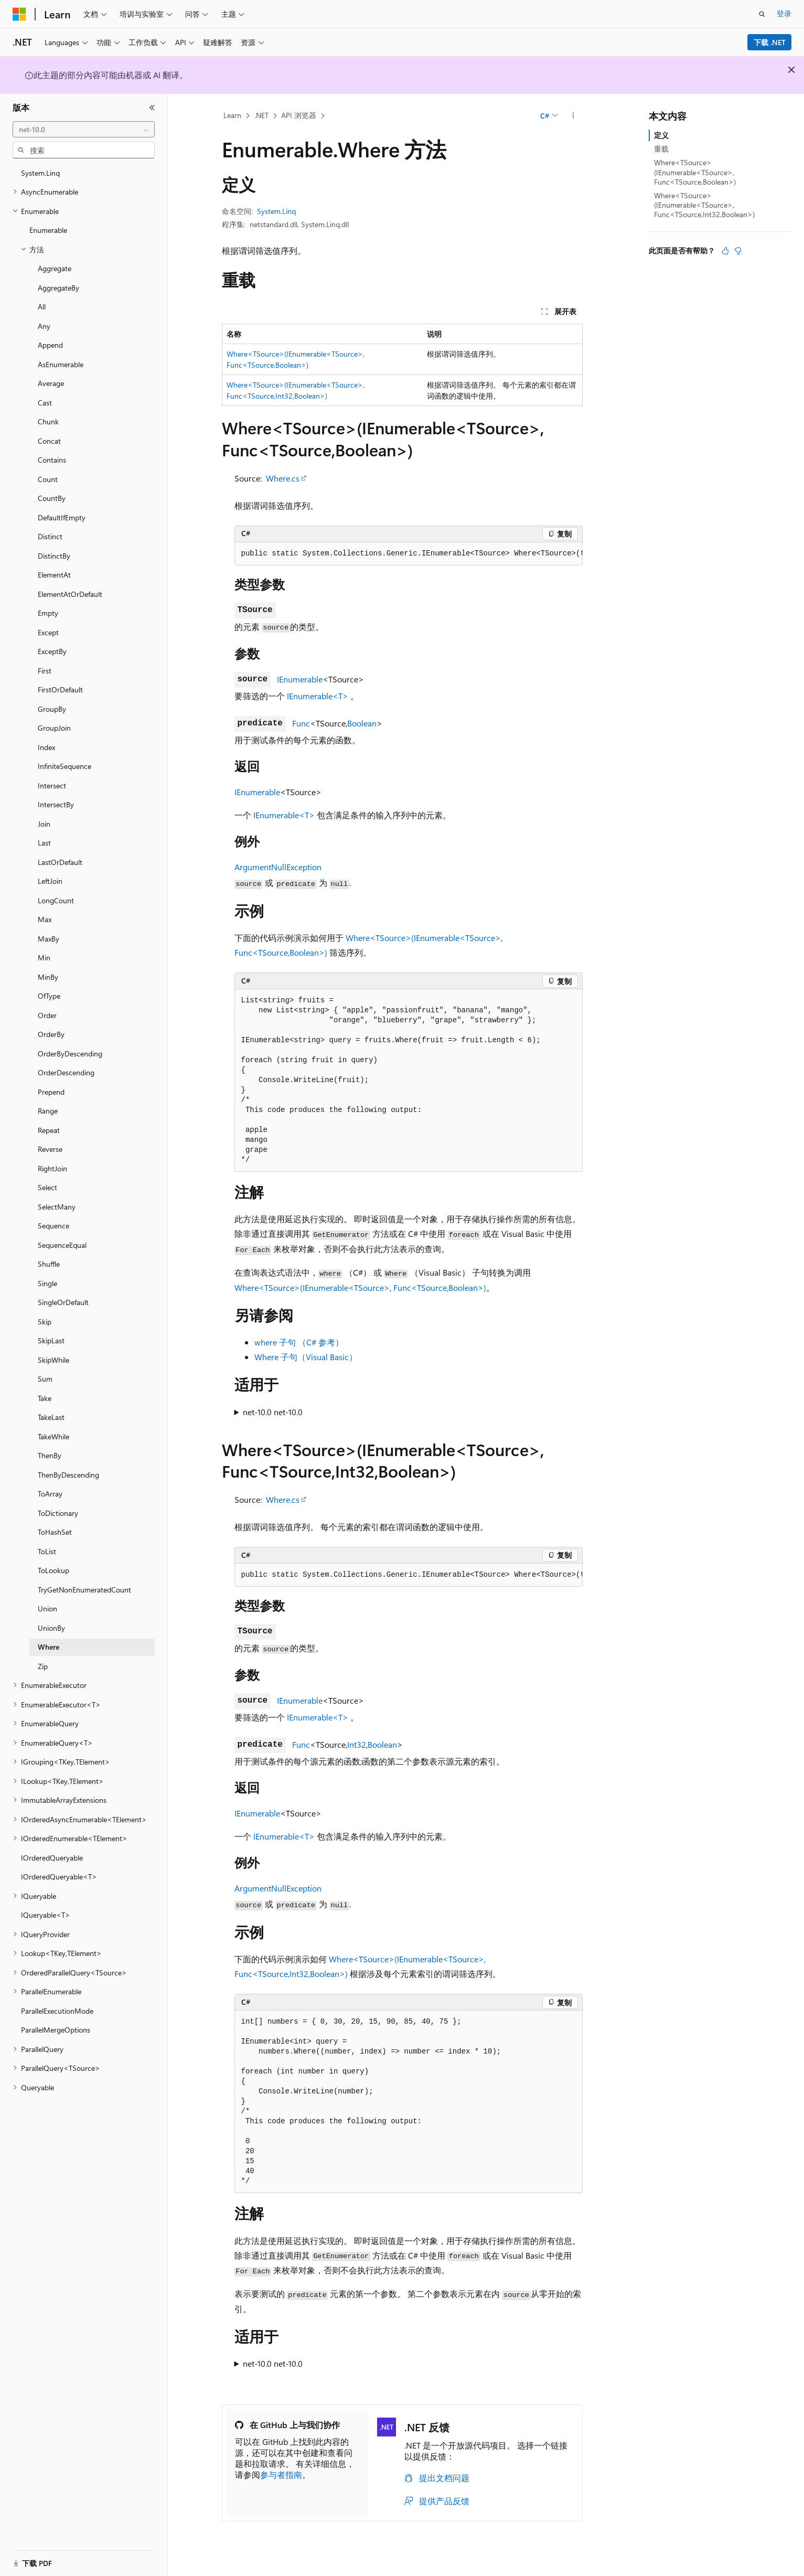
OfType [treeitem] (49, 996)
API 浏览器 (298, 115)
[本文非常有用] (725, 250)
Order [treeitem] (47, 1015)
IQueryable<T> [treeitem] (45, 1915)
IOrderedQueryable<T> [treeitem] (59, 1877)
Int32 (356, 1744)
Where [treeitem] (48, 1647)
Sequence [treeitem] (53, 1226)
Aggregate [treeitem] (54, 268)
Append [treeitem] (50, 345)
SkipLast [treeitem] (51, 1340)
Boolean (362, 723)
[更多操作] (573, 116)
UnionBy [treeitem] (51, 1628)
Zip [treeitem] (43, 1666)
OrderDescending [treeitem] (66, 1072)
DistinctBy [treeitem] (54, 556)
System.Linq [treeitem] (40, 173)
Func (301, 723)
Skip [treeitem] (44, 1322)
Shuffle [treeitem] (49, 1264)
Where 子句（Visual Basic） (305, 1356)
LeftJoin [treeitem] (50, 881)
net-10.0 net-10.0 (273, 1411)
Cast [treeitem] (45, 403)
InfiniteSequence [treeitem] (64, 766)
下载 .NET (770, 42)
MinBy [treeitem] (48, 977)
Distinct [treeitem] (50, 536)
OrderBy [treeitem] (51, 1034)
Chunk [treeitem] (48, 421)
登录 (784, 13)
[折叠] (152, 107)
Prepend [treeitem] (51, 1092)
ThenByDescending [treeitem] (68, 1475)
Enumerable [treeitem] (48, 230)
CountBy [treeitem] (52, 498)
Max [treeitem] (44, 919)
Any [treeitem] (44, 326)
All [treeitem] (42, 307)
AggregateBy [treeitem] (58, 288)
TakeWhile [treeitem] (53, 1436)
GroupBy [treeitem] (52, 709)
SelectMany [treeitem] (57, 1207)
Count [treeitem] (48, 479)
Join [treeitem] (44, 824)
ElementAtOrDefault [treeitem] (70, 594)
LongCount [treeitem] (56, 900)
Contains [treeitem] (52, 460)
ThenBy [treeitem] (49, 1455)
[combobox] (84, 129)
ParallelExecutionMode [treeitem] (57, 2011)
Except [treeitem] (48, 632)
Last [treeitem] (44, 843)
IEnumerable (300, 679)
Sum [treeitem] (45, 1379)
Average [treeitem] (51, 383)
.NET (261, 115)
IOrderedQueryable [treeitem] (52, 1858)
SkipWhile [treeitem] (53, 1360)
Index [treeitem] (46, 747)
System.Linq (276, 211)
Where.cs (282, 478)
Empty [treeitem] (48, 613)
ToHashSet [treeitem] (55, 1532)
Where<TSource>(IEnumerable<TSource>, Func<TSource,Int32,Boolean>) (704, 204)
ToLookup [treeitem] (53, 1570)
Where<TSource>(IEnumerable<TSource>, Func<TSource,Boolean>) (360, 1287)
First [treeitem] (44, 671)
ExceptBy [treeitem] (52, 651)
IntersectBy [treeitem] (56, 804)
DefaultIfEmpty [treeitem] (61, 517)
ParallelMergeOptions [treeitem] (55, 2030)
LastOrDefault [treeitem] (60, 862)
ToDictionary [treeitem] (58, 1513)
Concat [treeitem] (49, 441)
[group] (408, 553)
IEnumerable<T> (317, 695)
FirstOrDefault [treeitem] (60, 689)
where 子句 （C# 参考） (299, 1342)
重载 (661, 149)
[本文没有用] (738, 250)
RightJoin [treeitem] (52, 1168)
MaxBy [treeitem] (48, 939)
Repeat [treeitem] (49, 1130)
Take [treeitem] (44, 1398)
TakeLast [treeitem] (51, 1417)
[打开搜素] (762, 14)
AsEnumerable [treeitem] (60, 364)
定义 (661, 135)
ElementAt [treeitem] (54, 575)
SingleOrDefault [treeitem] (63, 1302)
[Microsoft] (19, 14)
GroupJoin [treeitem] (54, 728)
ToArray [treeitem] (50, 1494)
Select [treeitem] (47, 1187)
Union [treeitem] (47, 1608)
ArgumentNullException (277, 866)
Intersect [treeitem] (52, 785)
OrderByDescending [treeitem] (70, 1054)
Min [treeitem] (44, 958)
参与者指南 (281, 2474)
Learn (232, 115)
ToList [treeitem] (47, 1551)
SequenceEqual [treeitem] (62, 1245)
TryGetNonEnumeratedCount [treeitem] (84, 1590)
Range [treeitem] (48, 1111)
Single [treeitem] (47, 1283)
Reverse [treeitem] (50, 1149)
